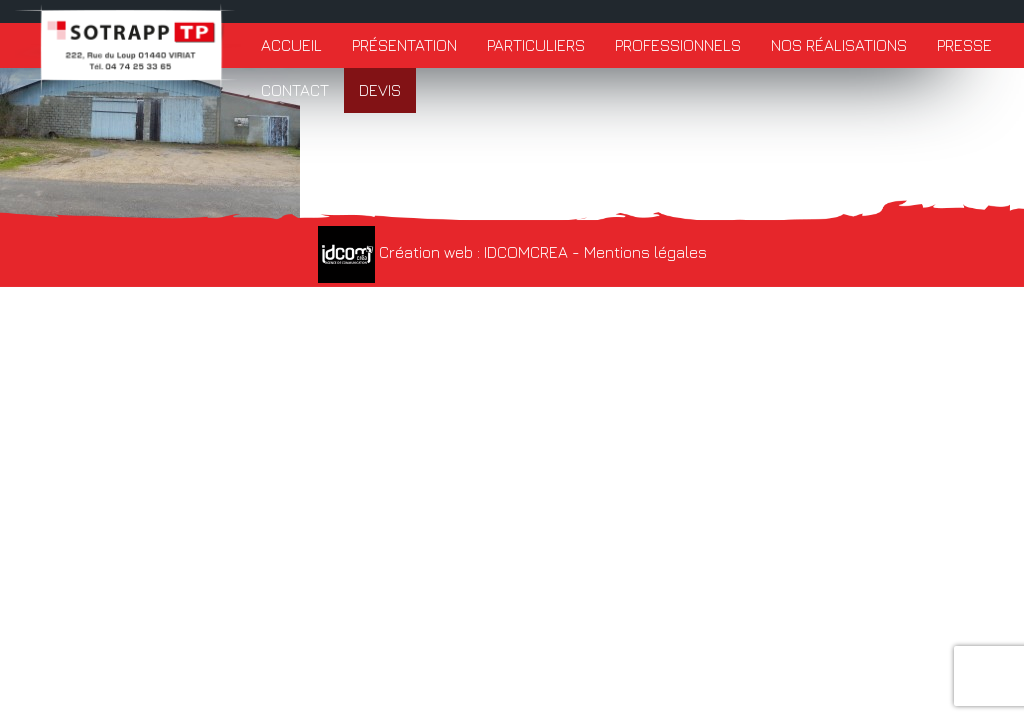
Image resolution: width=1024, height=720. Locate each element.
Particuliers (536, 45)
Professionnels (678, 45)
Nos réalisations (839, 45)
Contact (295, 90)
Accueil (291, 45)
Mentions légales (645, 252)
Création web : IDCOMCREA (443, 252)
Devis (380, 90)
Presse (964, 45)
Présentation (404, 45)
